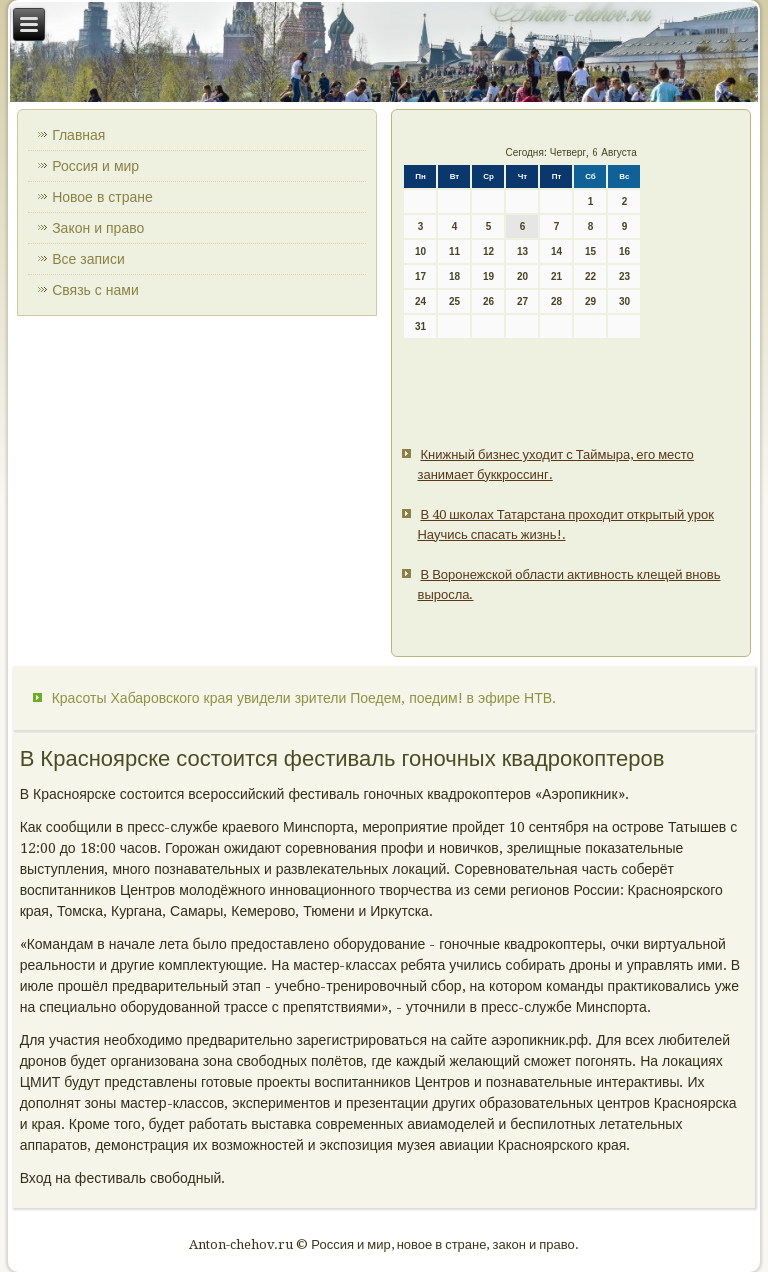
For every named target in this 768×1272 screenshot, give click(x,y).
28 (556, 301)
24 (420, 301)
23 (624, 276)
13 (522, 251)
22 (590, 276)
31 (420, 326)
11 (454, 251)
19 (488, 276)
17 (420, 276)
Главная (78, 135)
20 (522, 276)
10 (420, 251)
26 (488, 301)
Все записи (88, 259)
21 (556, 276)
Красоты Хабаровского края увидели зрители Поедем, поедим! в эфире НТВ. (304, 698)
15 (590, 251)
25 (454, 301)
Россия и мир (95, 166)
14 (556, 251)
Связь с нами (95, 290)
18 (454, 276)
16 (624, 251)
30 (624, 301)
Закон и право (98, 228)
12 (488, 251)
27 (522, 301)
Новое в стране (102, 197)
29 (590, 301)
